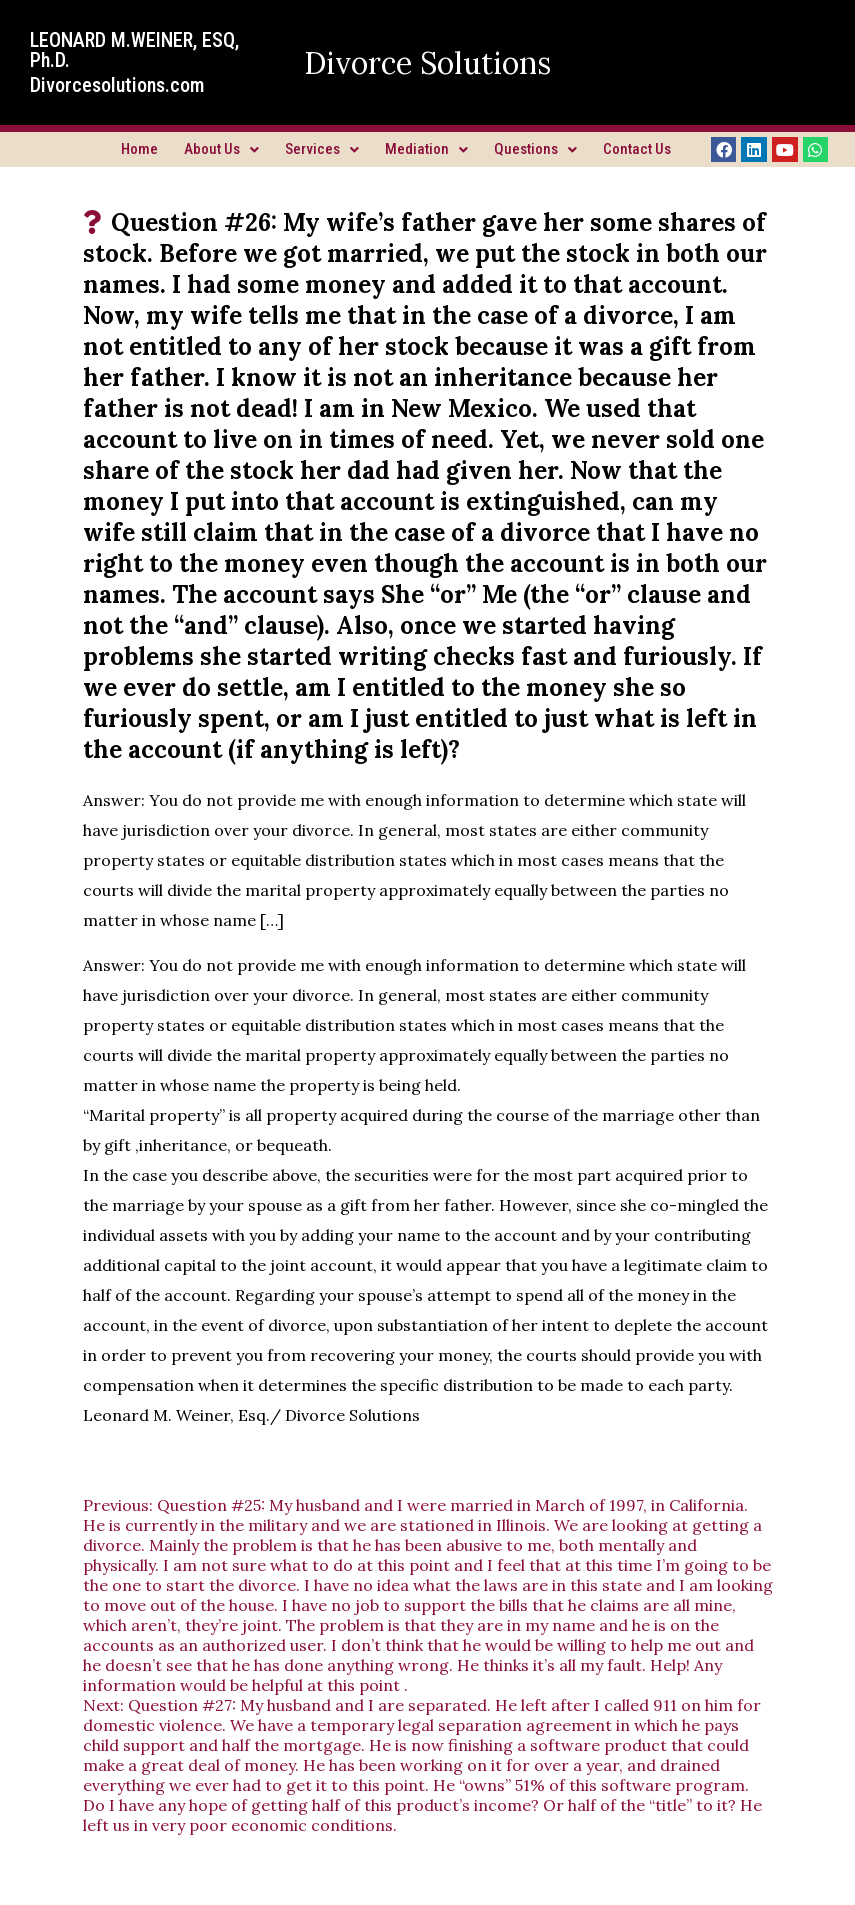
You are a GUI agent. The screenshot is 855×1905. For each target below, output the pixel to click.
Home (139, 149)
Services (322, 149)
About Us (221, 149)
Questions (535, 149)
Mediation (426, 149)
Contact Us (637, 149)
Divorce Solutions (427, 63)
